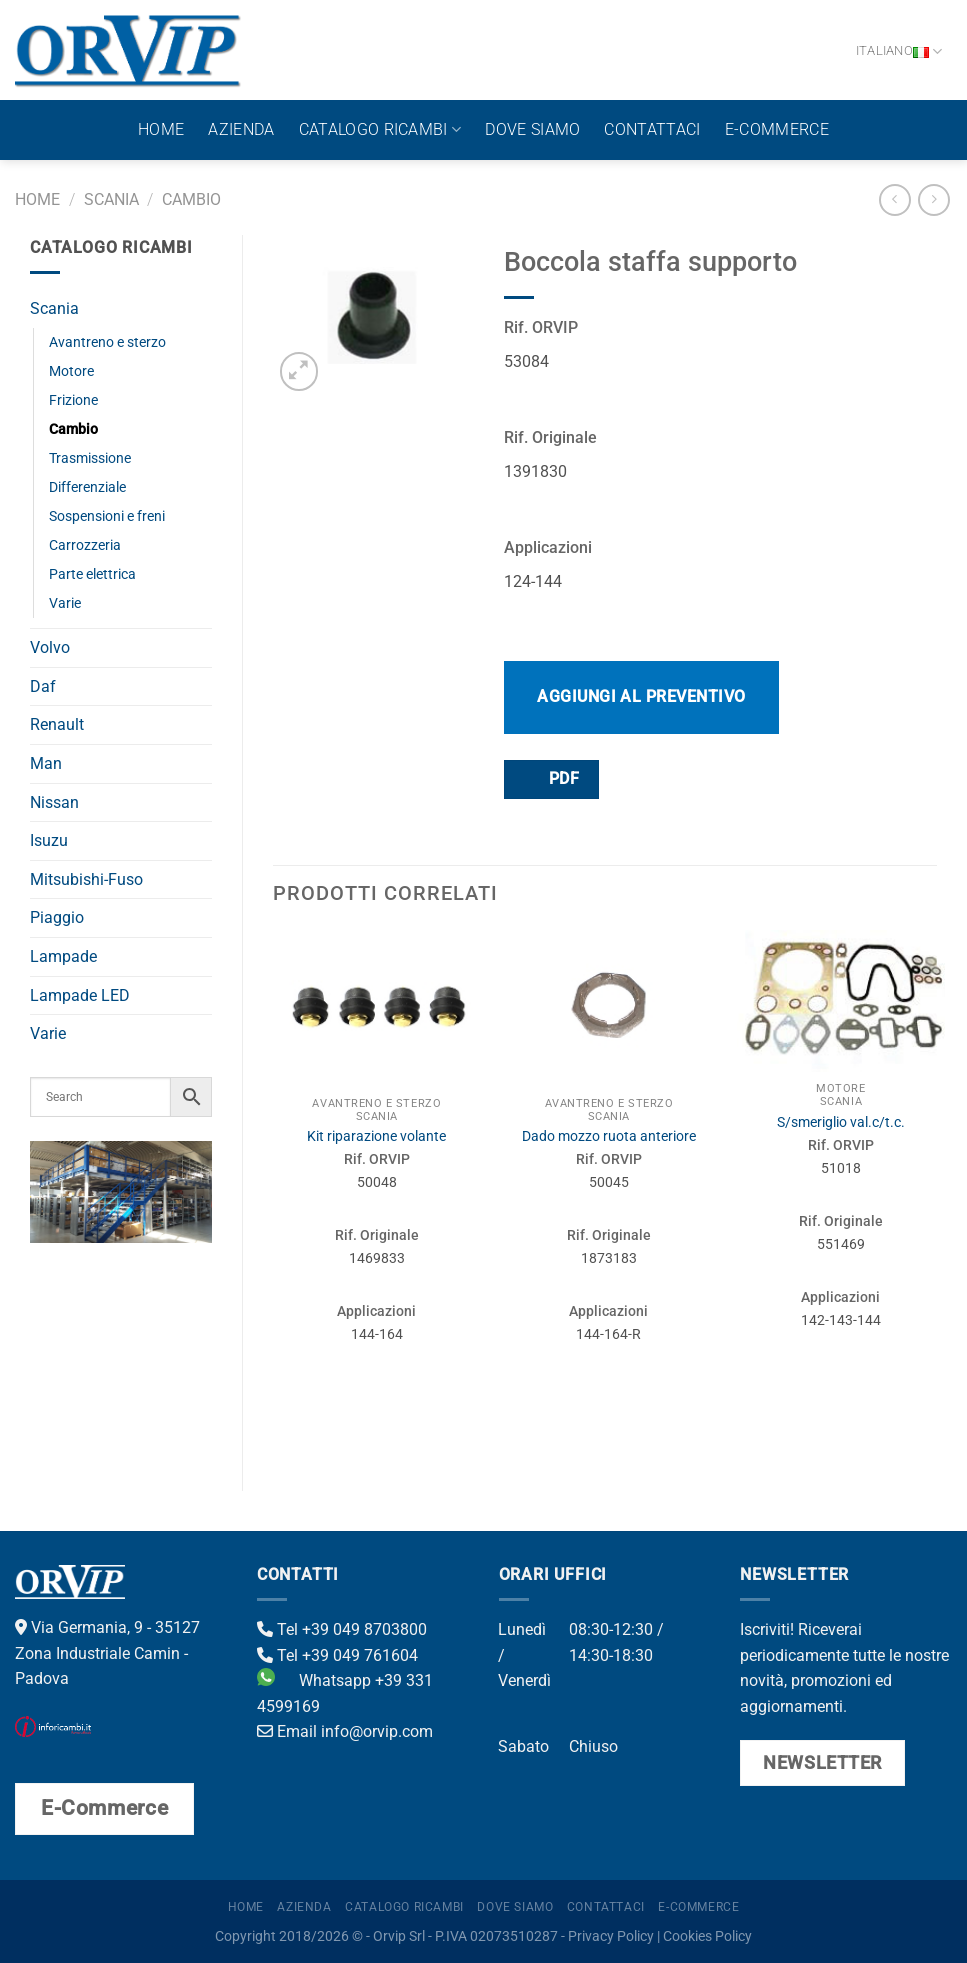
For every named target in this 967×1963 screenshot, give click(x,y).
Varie (65, 603)
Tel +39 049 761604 (337, 1655)
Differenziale (87, 487)
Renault (57, 724)
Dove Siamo (532, 129)
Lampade (63, 956)
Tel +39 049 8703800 (342, 1629)
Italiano (899, 51)
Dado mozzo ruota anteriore (609, 1136)
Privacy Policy (611, 1936)
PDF (550, 778)
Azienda (241, 129)
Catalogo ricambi (380, 130)
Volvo (50, 647)
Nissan (54, 802)
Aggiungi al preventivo (641, 696)
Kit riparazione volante (376, 1136)
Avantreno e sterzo (107, 342)
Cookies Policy (707, 1936)
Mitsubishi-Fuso (86, 879)
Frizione (73, 400)
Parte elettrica (92, 574)
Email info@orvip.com (345, 1731)
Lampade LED (80, 995)
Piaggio (57, 917)
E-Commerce (777, 129)
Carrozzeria (85, 545)
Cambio (191, 199)
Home (161, 129)
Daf (43, 686)
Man (46, 763)
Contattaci (652, 129)
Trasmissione (90, 458)
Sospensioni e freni (107, 516)
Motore (71, 371)
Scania (111, 199)
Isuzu (49, 840)
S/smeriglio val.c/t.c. (841, 1122)
